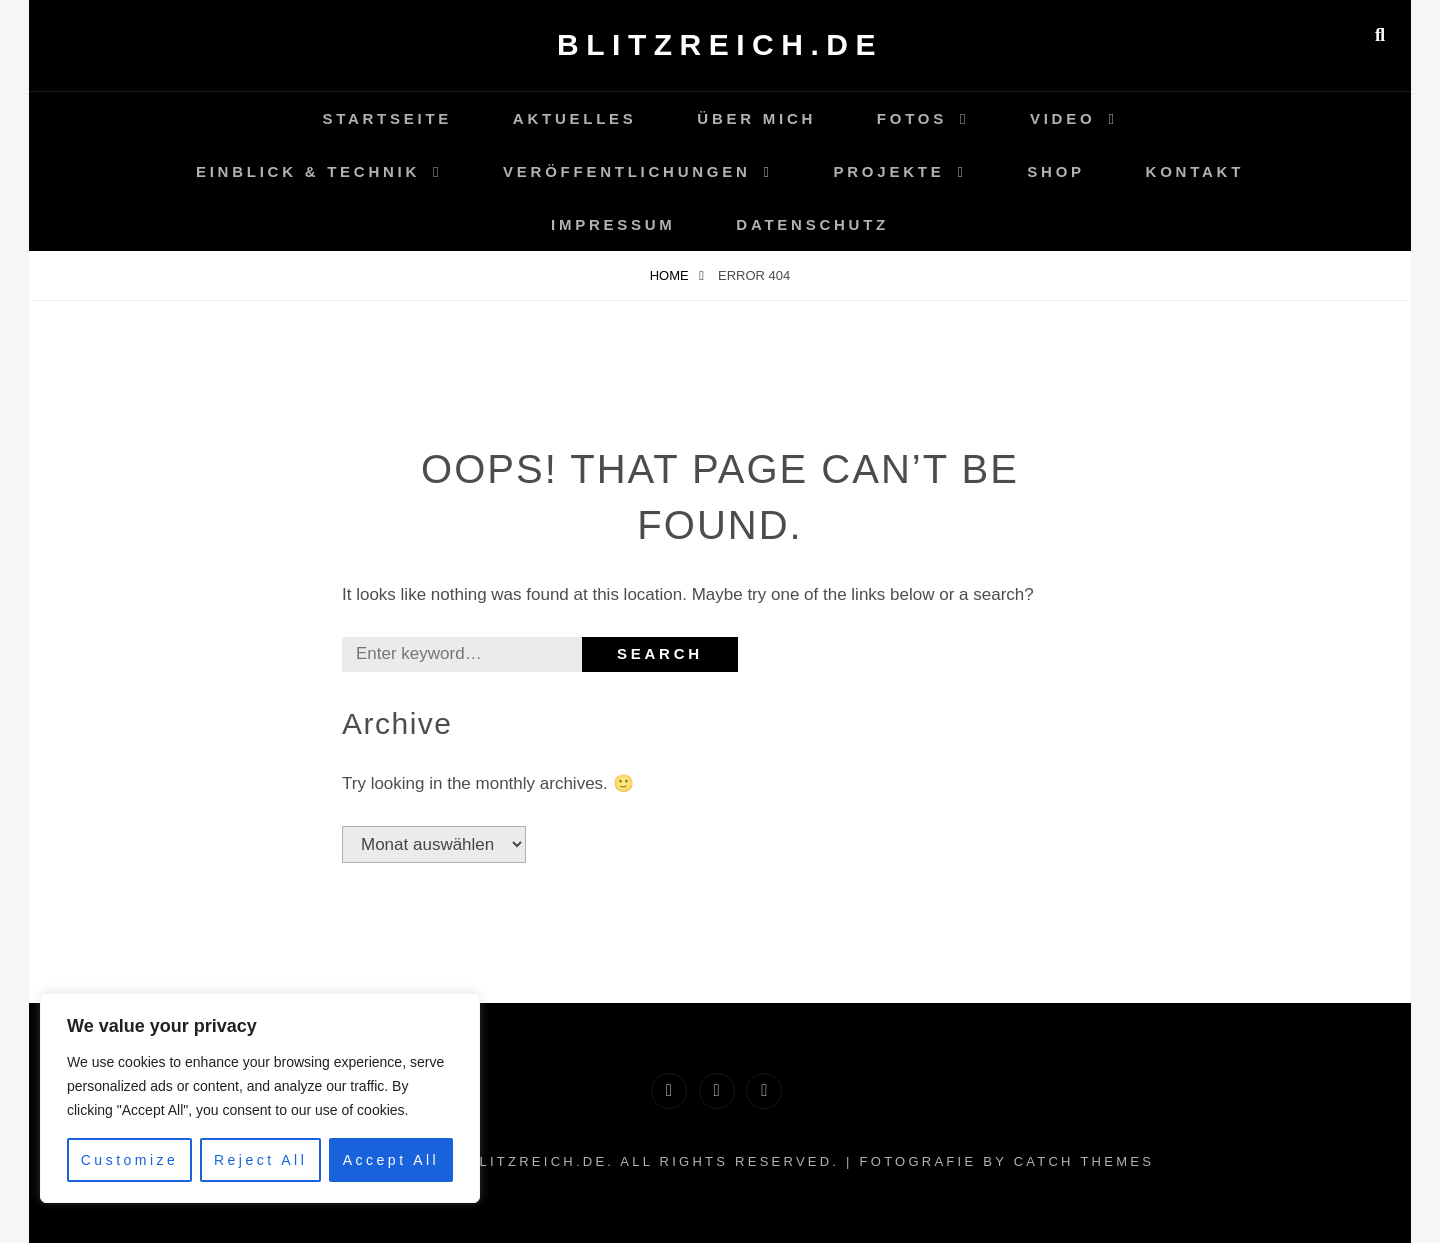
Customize (130, 1160)
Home (671, 275)
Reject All (260, 1160)
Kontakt (1195, 171)
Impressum (613, 224)
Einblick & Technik (308, 171)
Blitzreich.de (720, 44)
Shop (1056, 171)
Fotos (912, 118)
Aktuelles (575, 118)
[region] (260, 1098)
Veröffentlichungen (627, 171)
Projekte (889, 171)
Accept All (391, 1160)
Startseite (387, 118)
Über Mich (756, 118)
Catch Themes (1084, 1161)
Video (1062, 118)
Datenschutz (812, 224)
